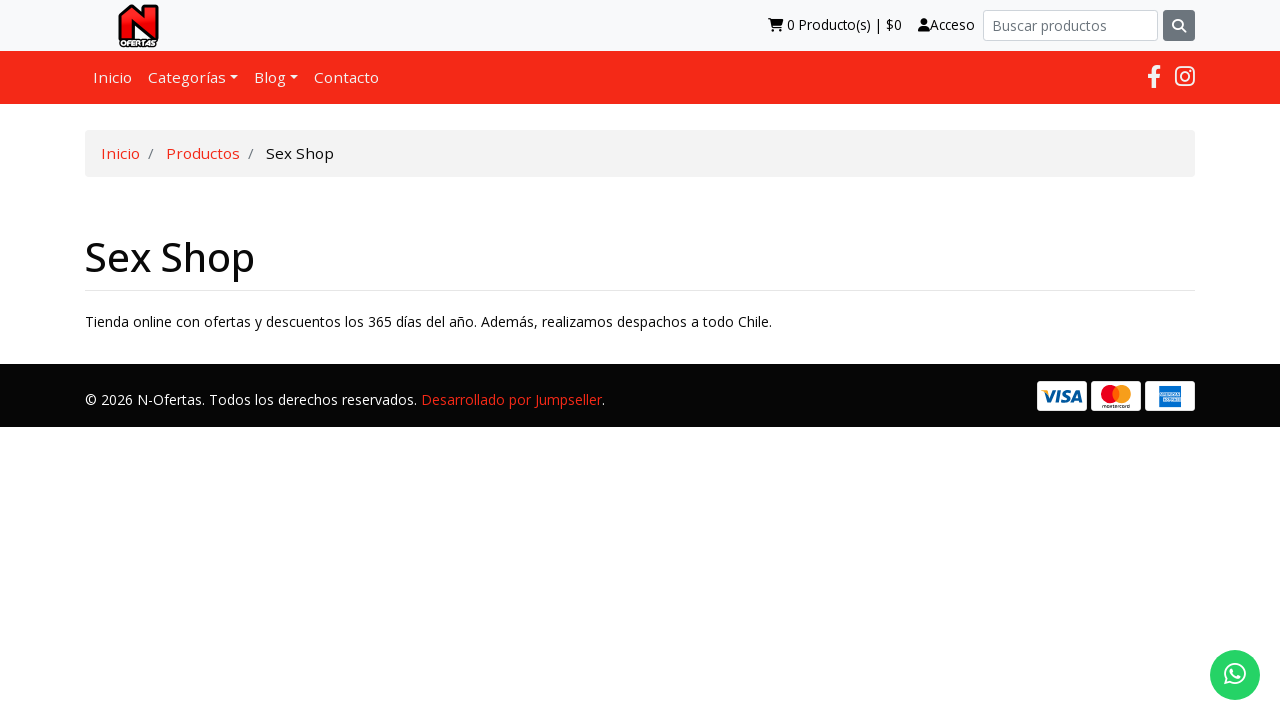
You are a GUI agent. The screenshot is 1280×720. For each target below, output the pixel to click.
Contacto (346, 77)
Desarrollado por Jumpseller (511, 399)
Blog (270, 77)
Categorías (187, 77)
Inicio (112, 77)
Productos (203, 153)
